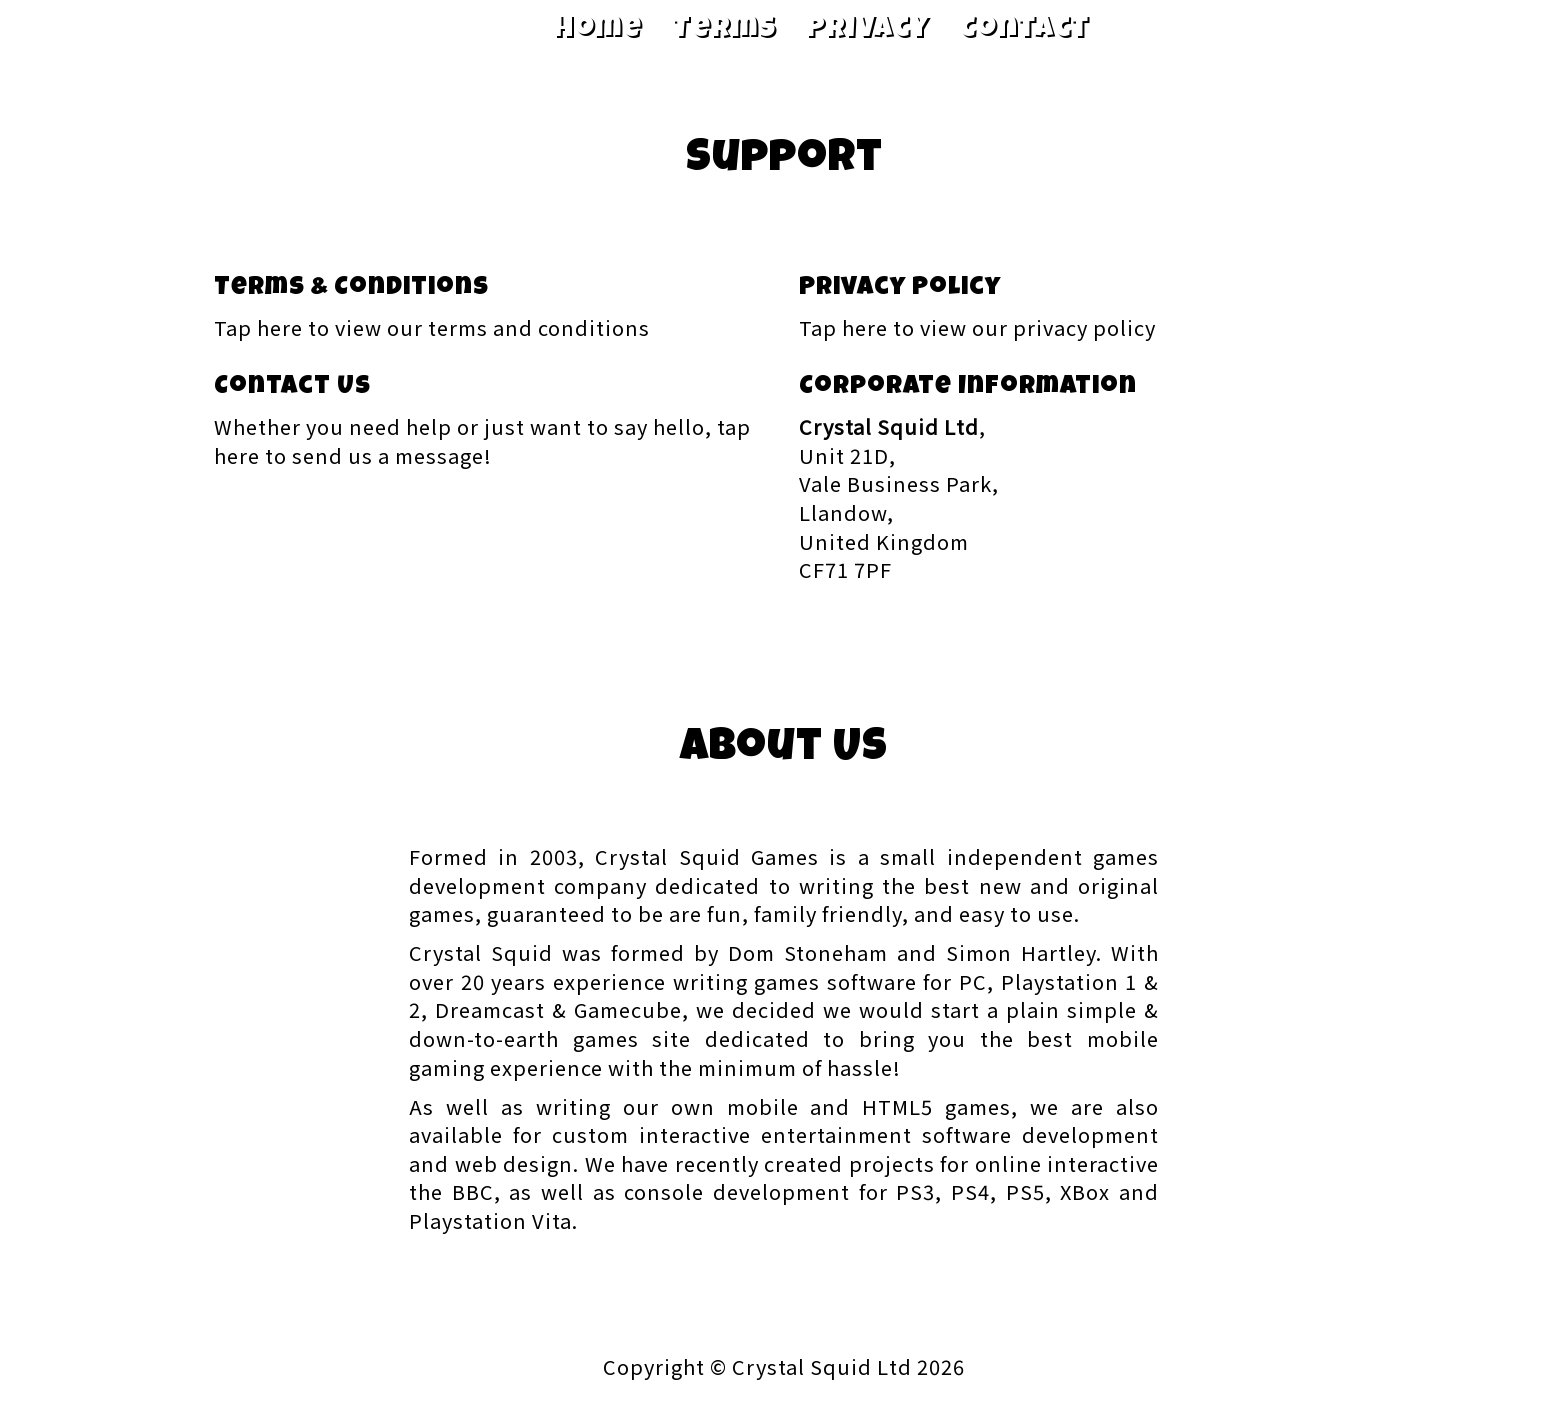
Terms (724, 30)
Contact (1024, 30)
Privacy (867, 30)
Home (598, 30)
